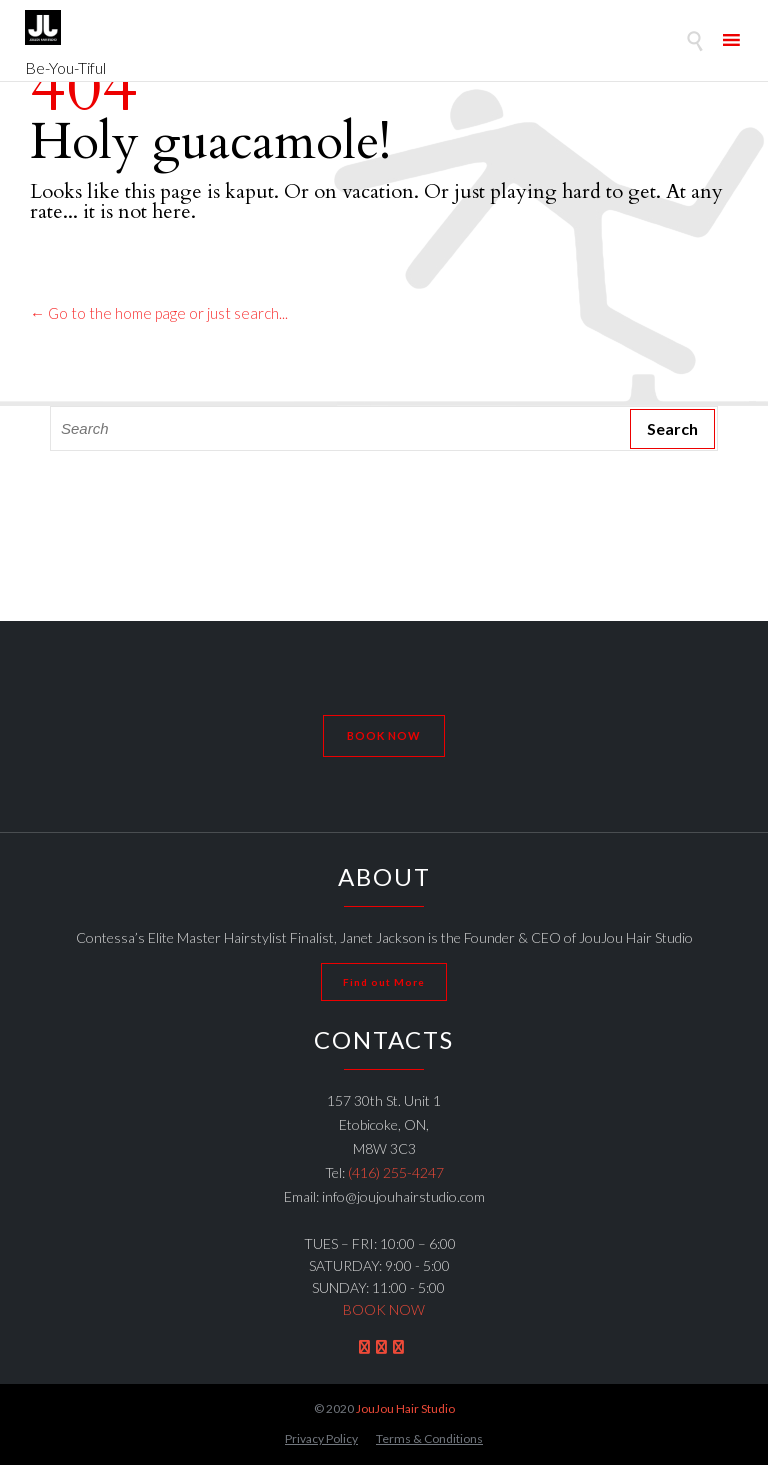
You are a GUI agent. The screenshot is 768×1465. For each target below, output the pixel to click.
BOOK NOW (384, 1309)
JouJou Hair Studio (405, 1408)
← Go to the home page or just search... (159, 313)
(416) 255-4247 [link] (396, 1172)
